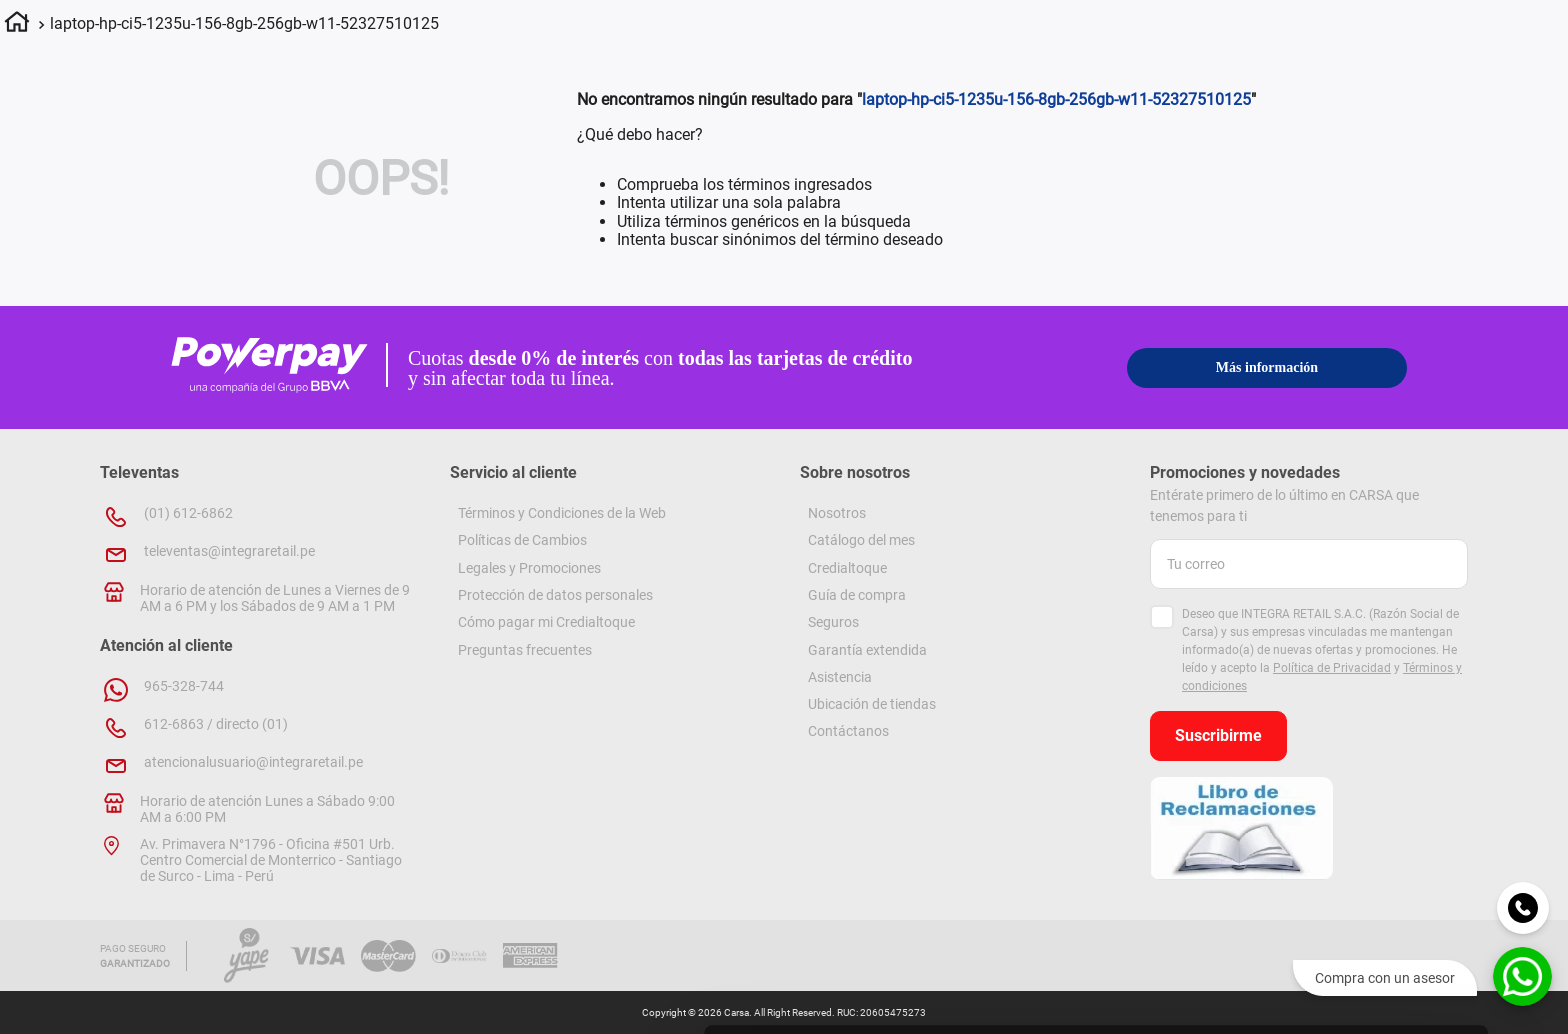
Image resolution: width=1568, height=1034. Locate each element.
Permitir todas (1401, 742)
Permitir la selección (1401, 801)
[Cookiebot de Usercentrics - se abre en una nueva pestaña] (895, 995)
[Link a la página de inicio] (17, 25)
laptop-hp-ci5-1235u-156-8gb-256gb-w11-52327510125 (244, 23)
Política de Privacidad (1332, 668)
